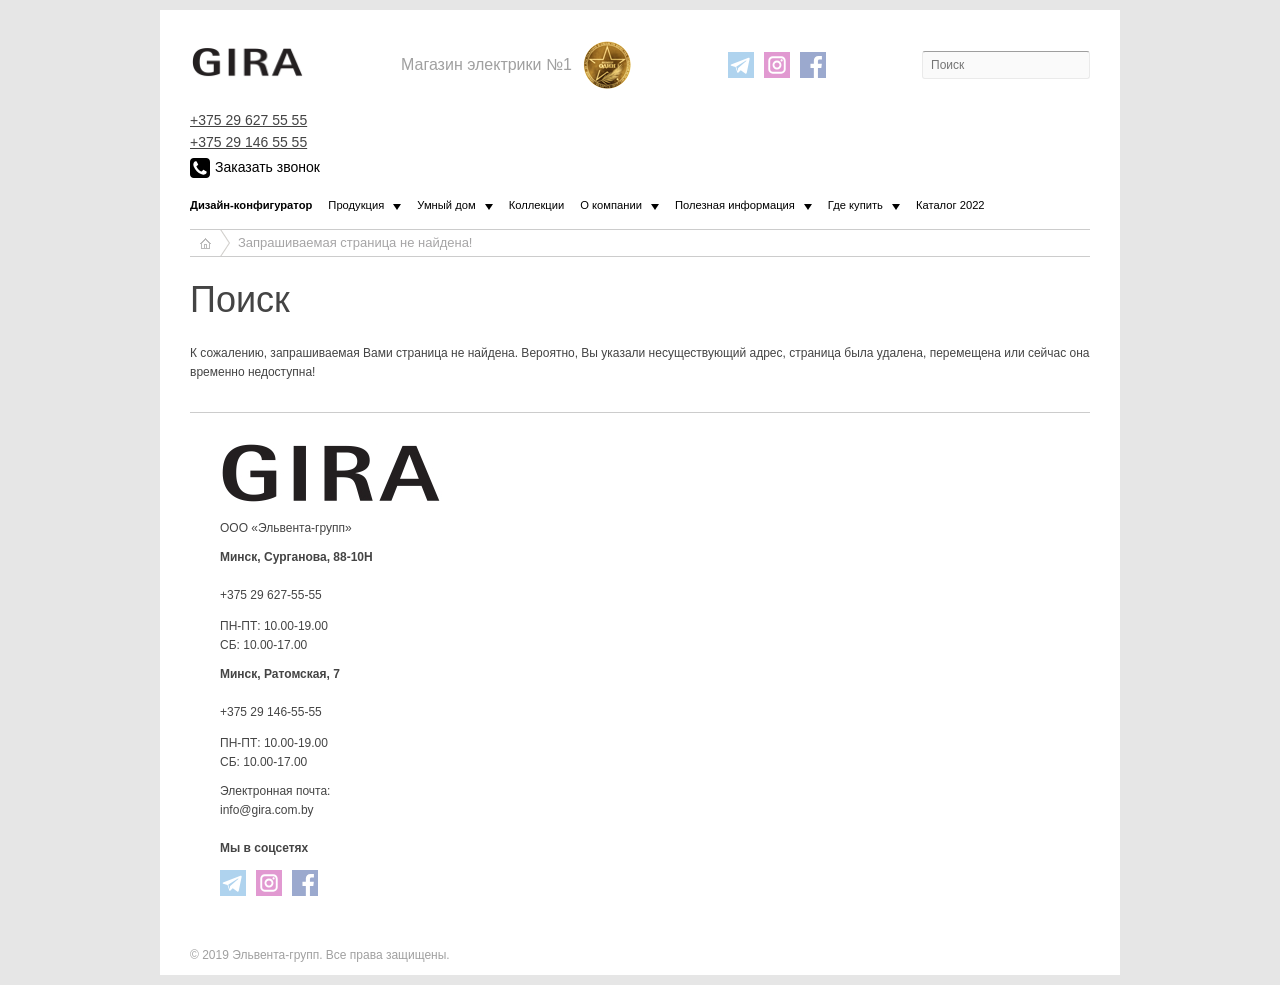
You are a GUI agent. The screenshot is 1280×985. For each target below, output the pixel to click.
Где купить (855, 205)
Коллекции (537, 205)
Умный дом (446, 205)
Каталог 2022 (950, 205)
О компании (611, 205)
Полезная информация (735, 205)
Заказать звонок (255, 168)
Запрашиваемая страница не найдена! (355, 242)
